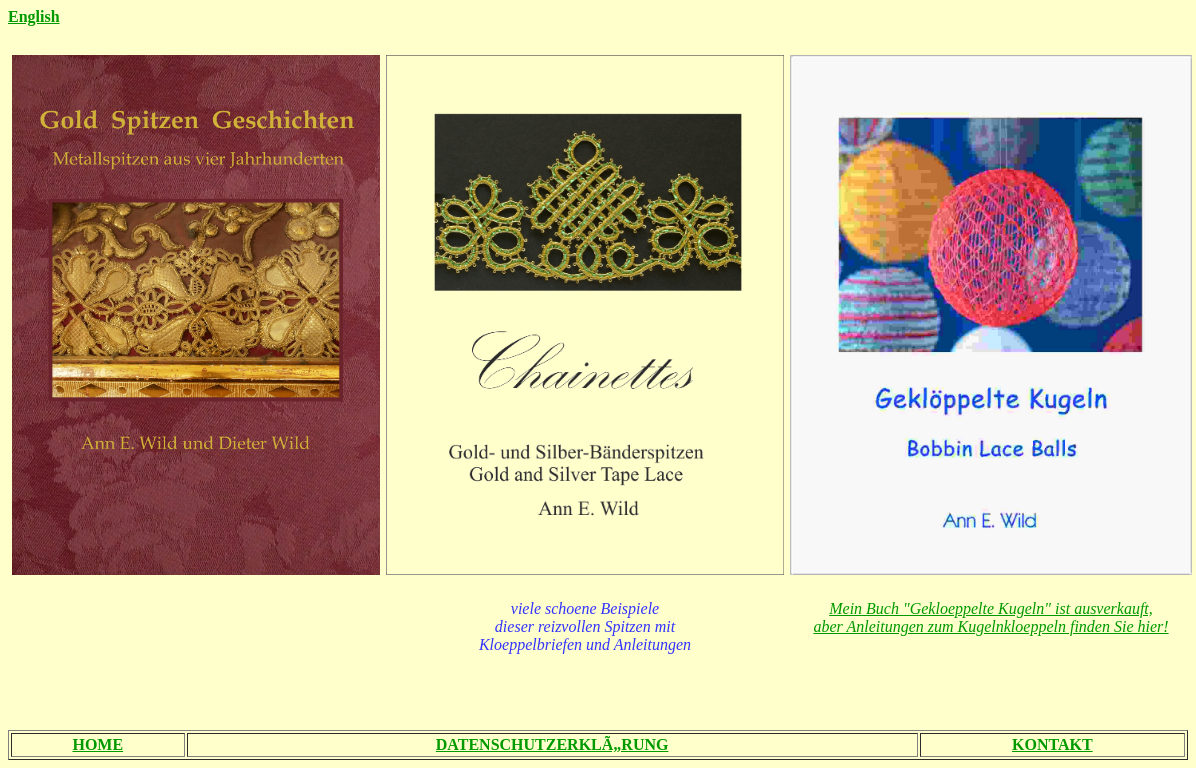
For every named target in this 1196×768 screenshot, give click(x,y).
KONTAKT (1052, 744)
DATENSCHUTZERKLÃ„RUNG (552, 744)
